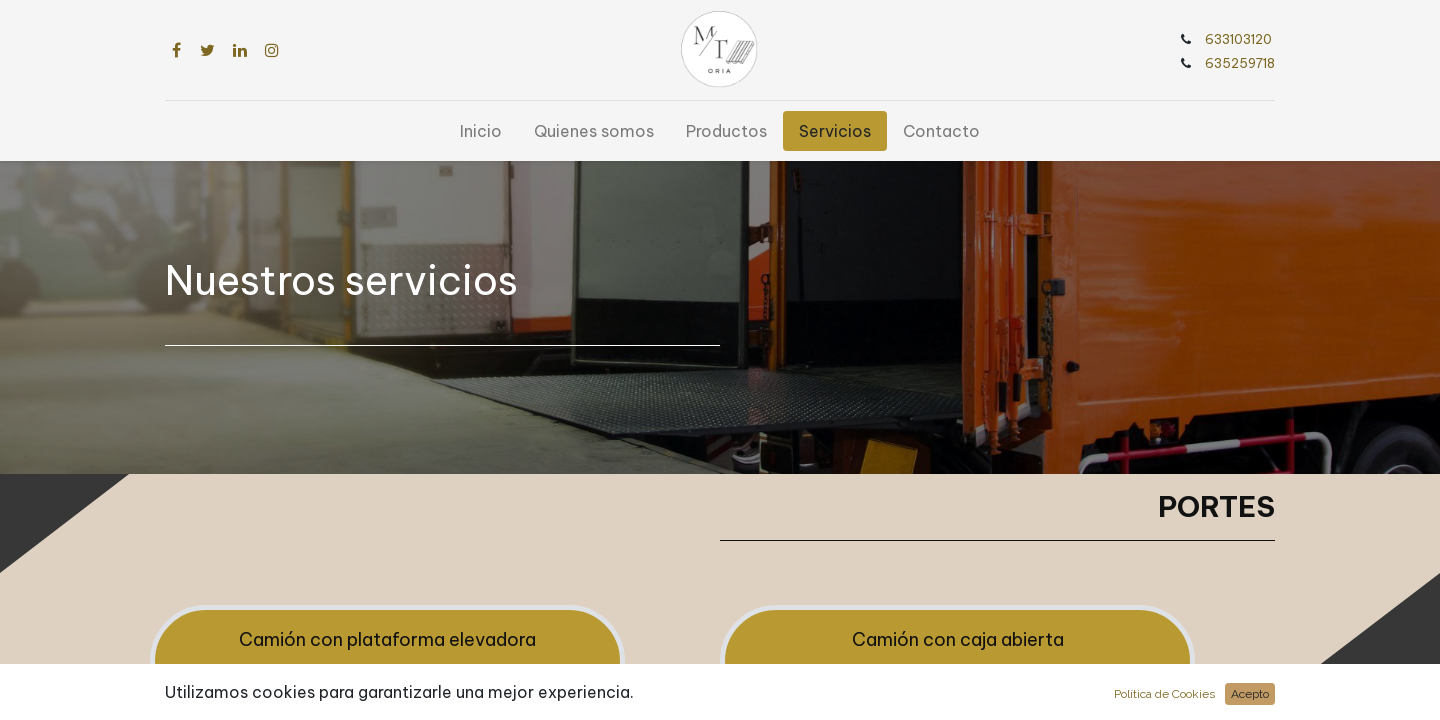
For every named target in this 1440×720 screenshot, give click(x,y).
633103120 (1240, 39)
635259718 (1225, 63)
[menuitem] (481, 131)
